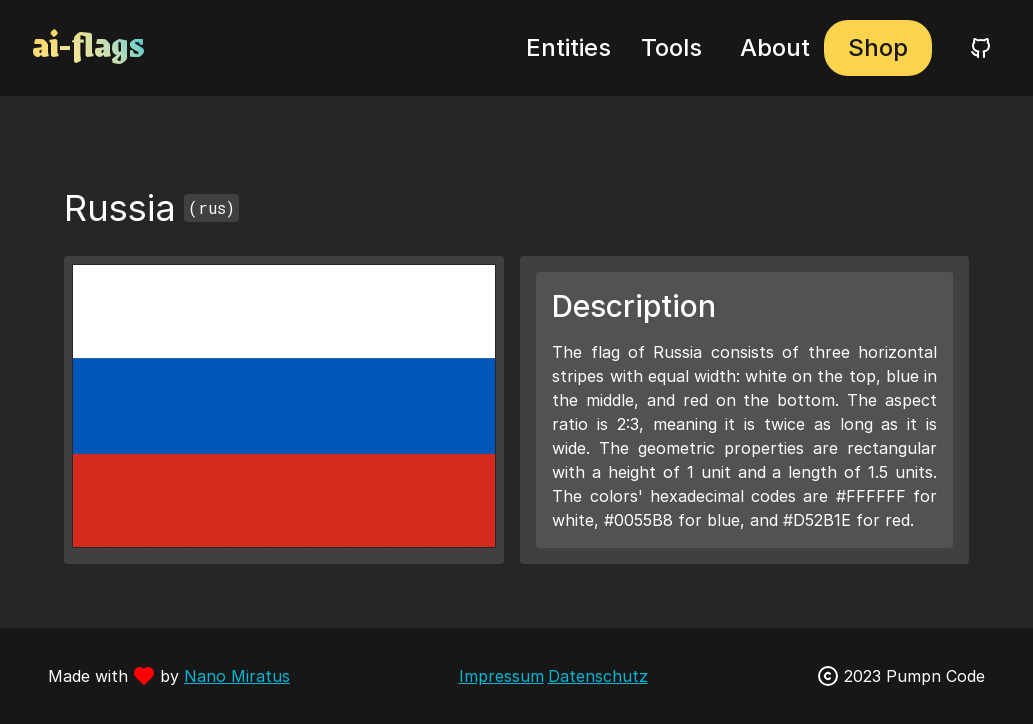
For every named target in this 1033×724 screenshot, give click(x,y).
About (775, 47)
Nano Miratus (237, 676)
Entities (568, 47)
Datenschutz (598, 676)
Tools (671, 47)
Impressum (501, 676)
